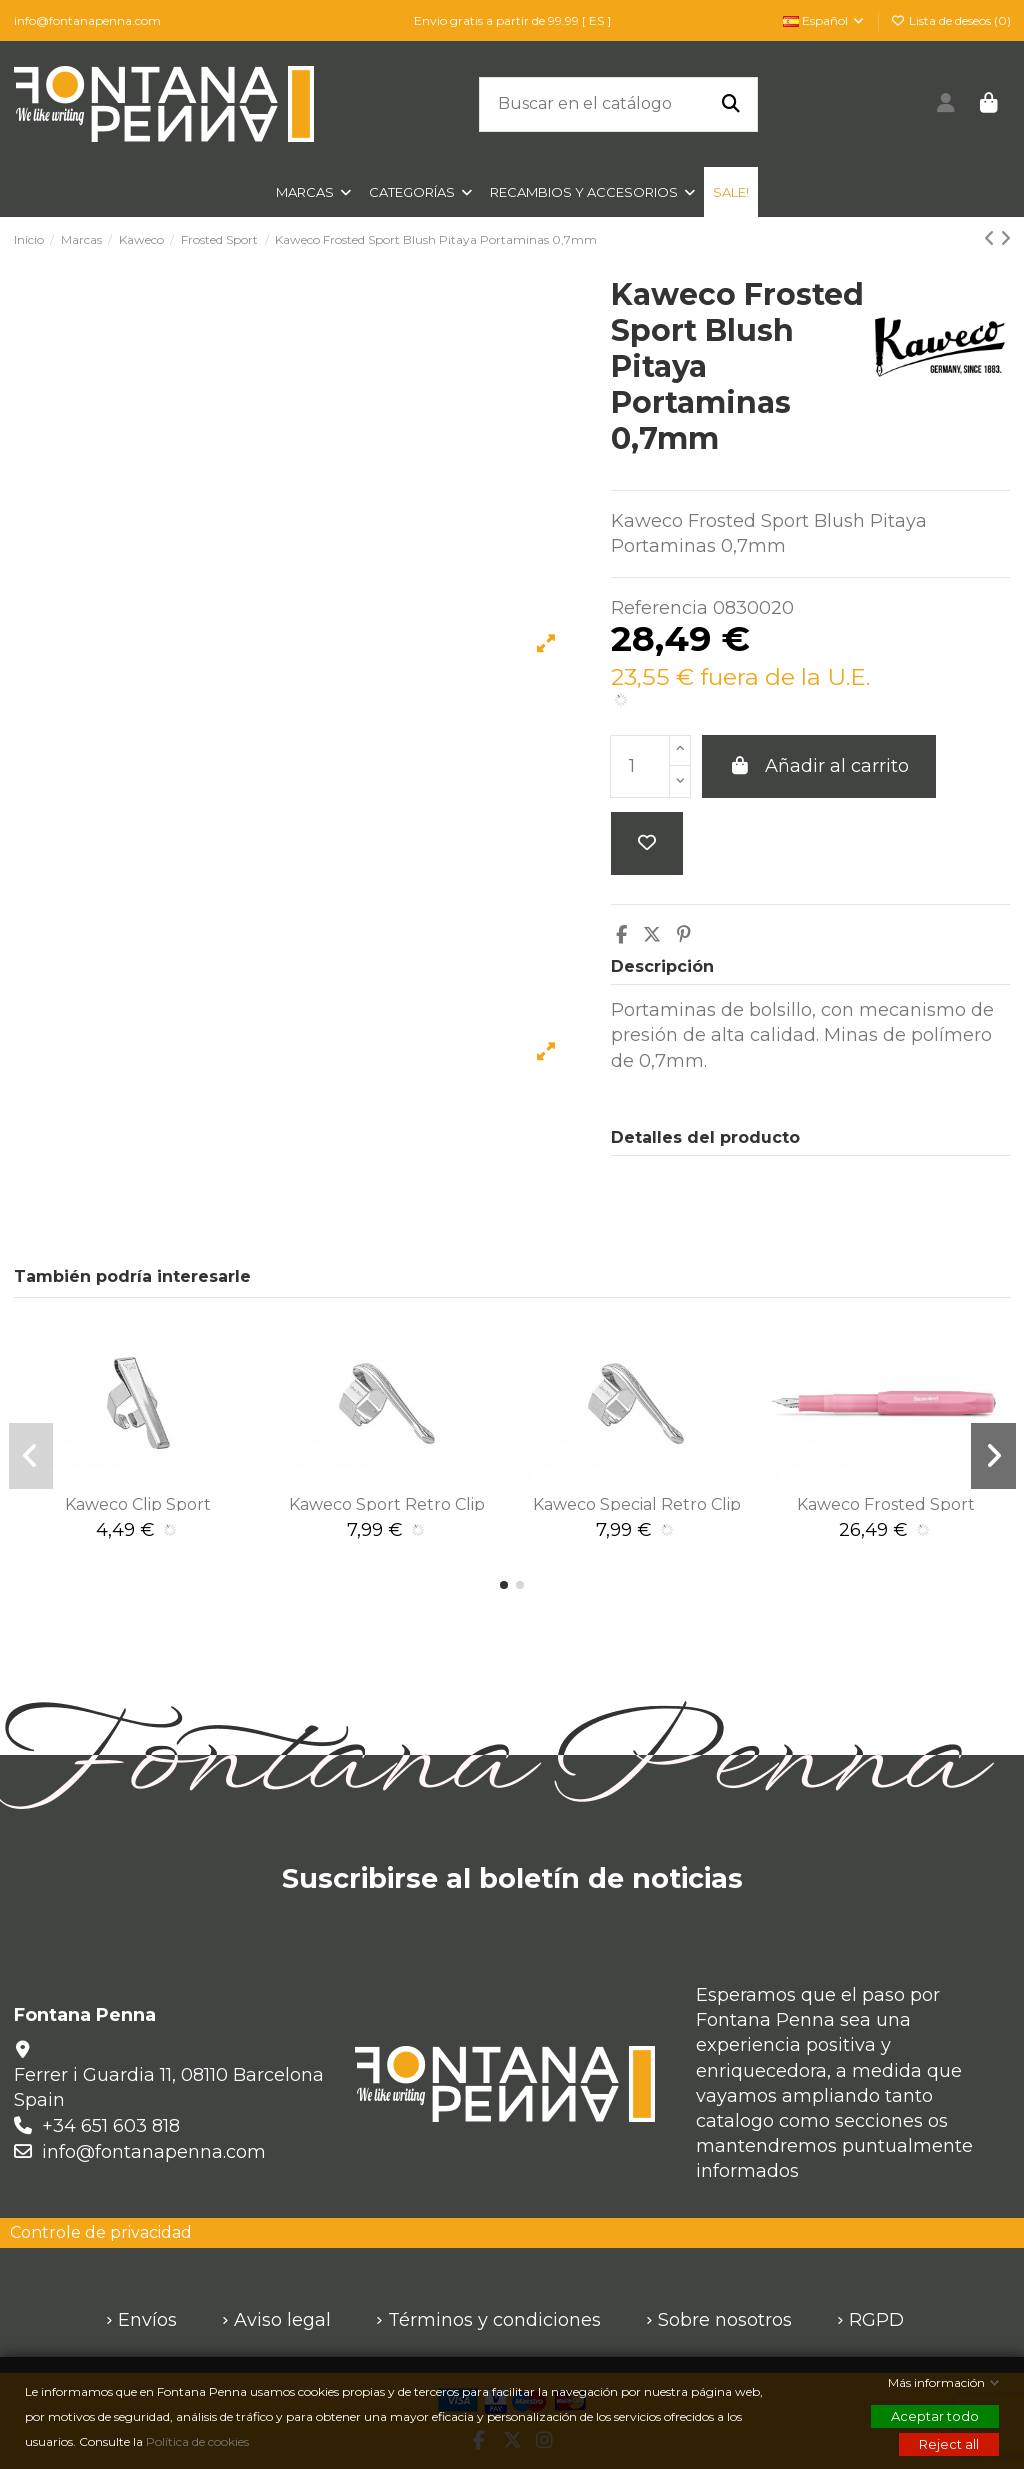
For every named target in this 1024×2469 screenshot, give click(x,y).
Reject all (949, 2444)
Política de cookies (199, 2441)
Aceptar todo (935, 2416)
